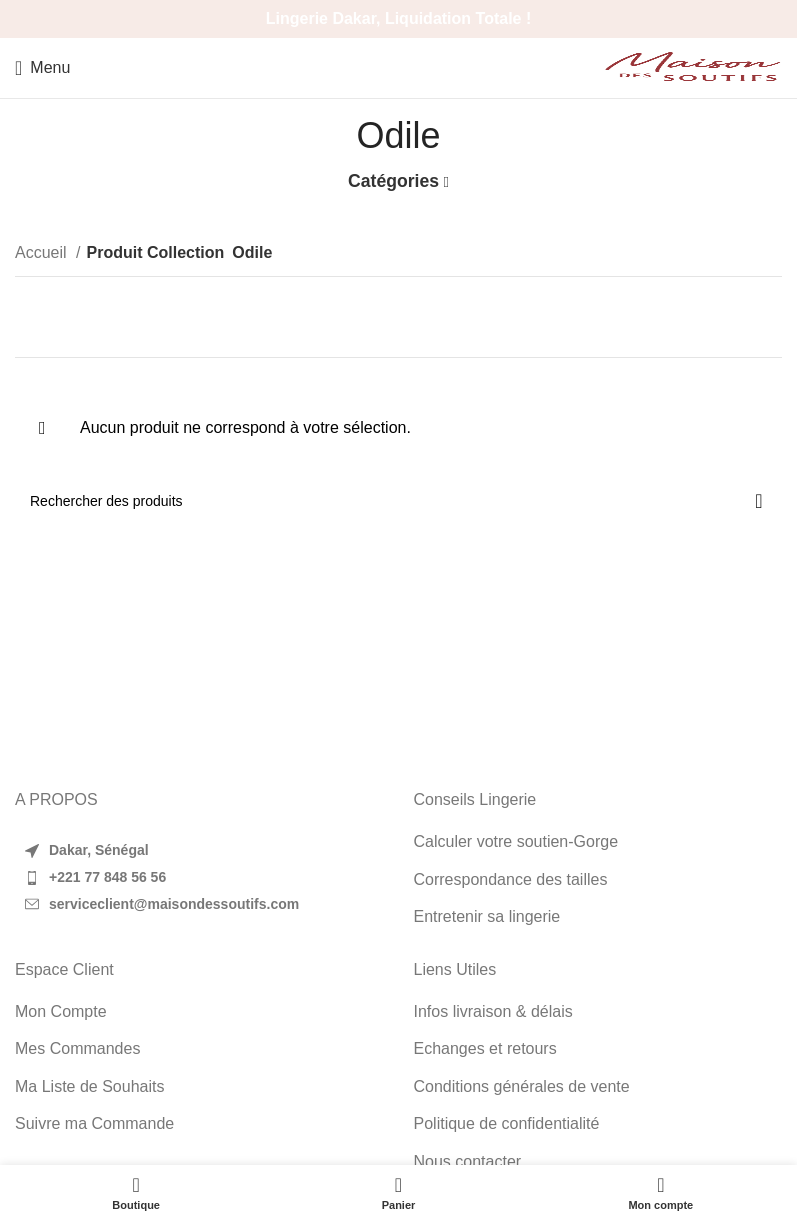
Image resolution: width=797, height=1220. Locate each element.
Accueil (43, 252)
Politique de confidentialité (507, 1123)
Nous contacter (468, 1161)
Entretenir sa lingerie (487, 916)
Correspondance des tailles (511, 879)
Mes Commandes (77, 1048)
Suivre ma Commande (94, 1123)
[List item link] (199, 878)
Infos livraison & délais (493, 1011)
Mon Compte (61, 1011)
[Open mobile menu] (42, 68)
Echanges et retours (485, 1048)
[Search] (398, 501)
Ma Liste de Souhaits (89, 1086)
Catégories (393, 182)
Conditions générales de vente (522, 1086)
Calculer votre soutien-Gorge (516, 841)
